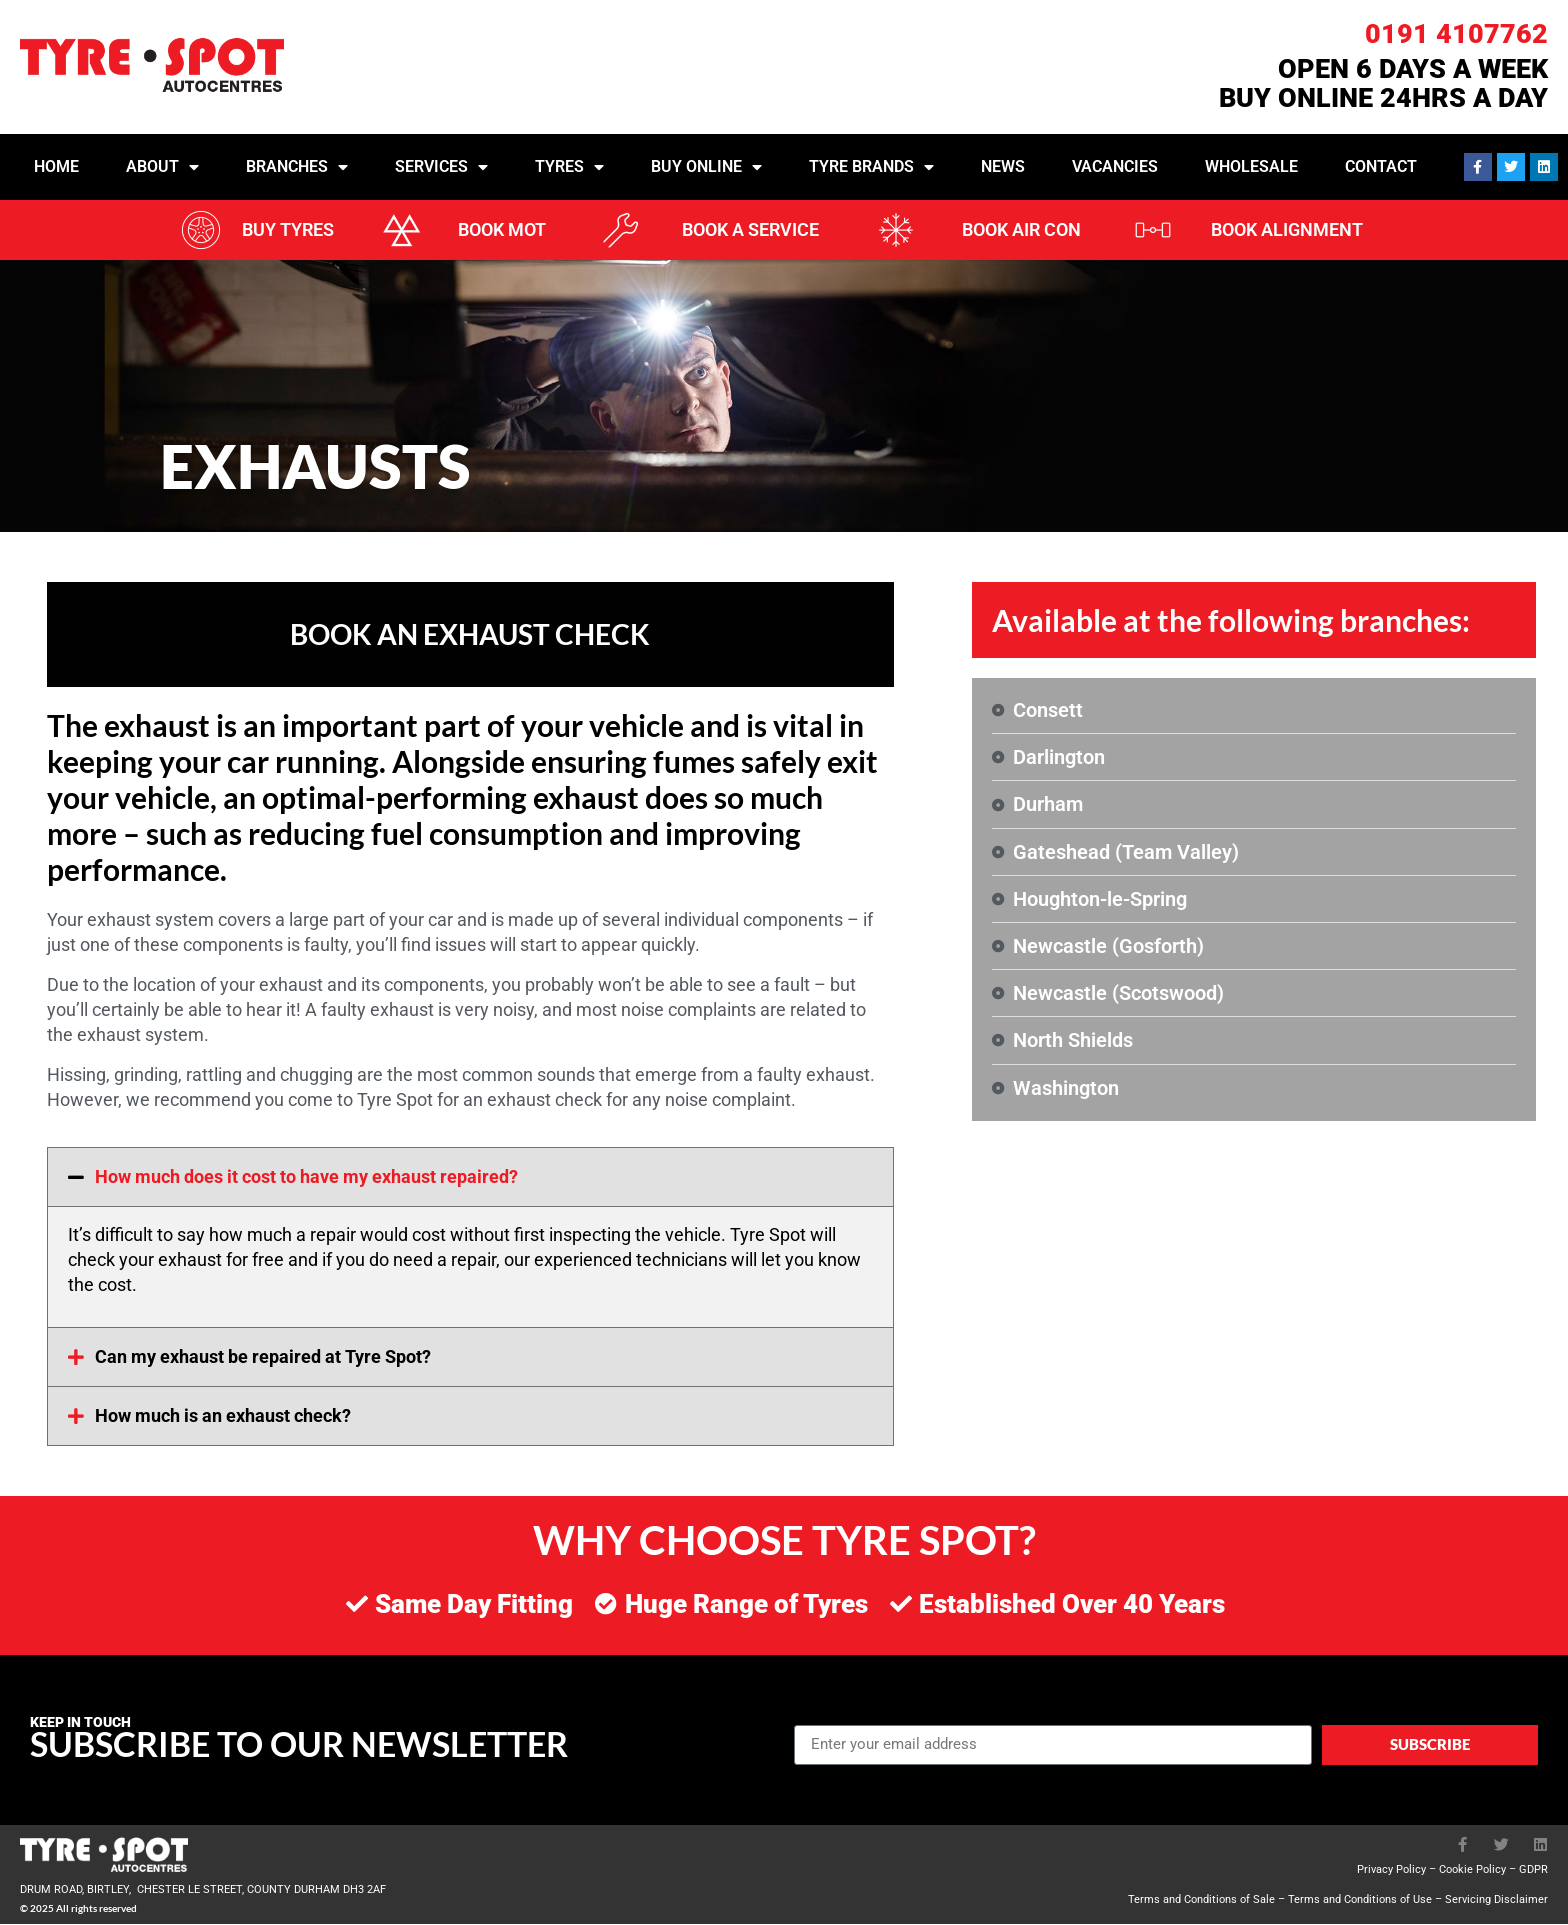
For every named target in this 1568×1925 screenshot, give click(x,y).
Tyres (569, 167)
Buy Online (706, 167)
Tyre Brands (871, 167)
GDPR (1533, 1870)
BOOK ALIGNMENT (1287, 229)
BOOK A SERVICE (750, 229)
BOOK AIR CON (1021, 229)
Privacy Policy (1391, 1870)
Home (56, 166)
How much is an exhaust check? (223, 1416)
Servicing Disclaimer (1496, 1900)
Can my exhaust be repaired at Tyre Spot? (263, 1357)
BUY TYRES (288, 229)
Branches (297, 167)
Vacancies (1115, 166)
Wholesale (1251, 166)
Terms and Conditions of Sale (1201, 1900)
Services (441, 167)
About (162, 167)
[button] (470, 1178)
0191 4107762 (1456, 34)
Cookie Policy (1472, 1870)
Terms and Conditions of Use (1360, 1900)
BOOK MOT (502, 229)
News (1003, 166)
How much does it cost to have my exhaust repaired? (306, 1177)
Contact (1381, 166)
